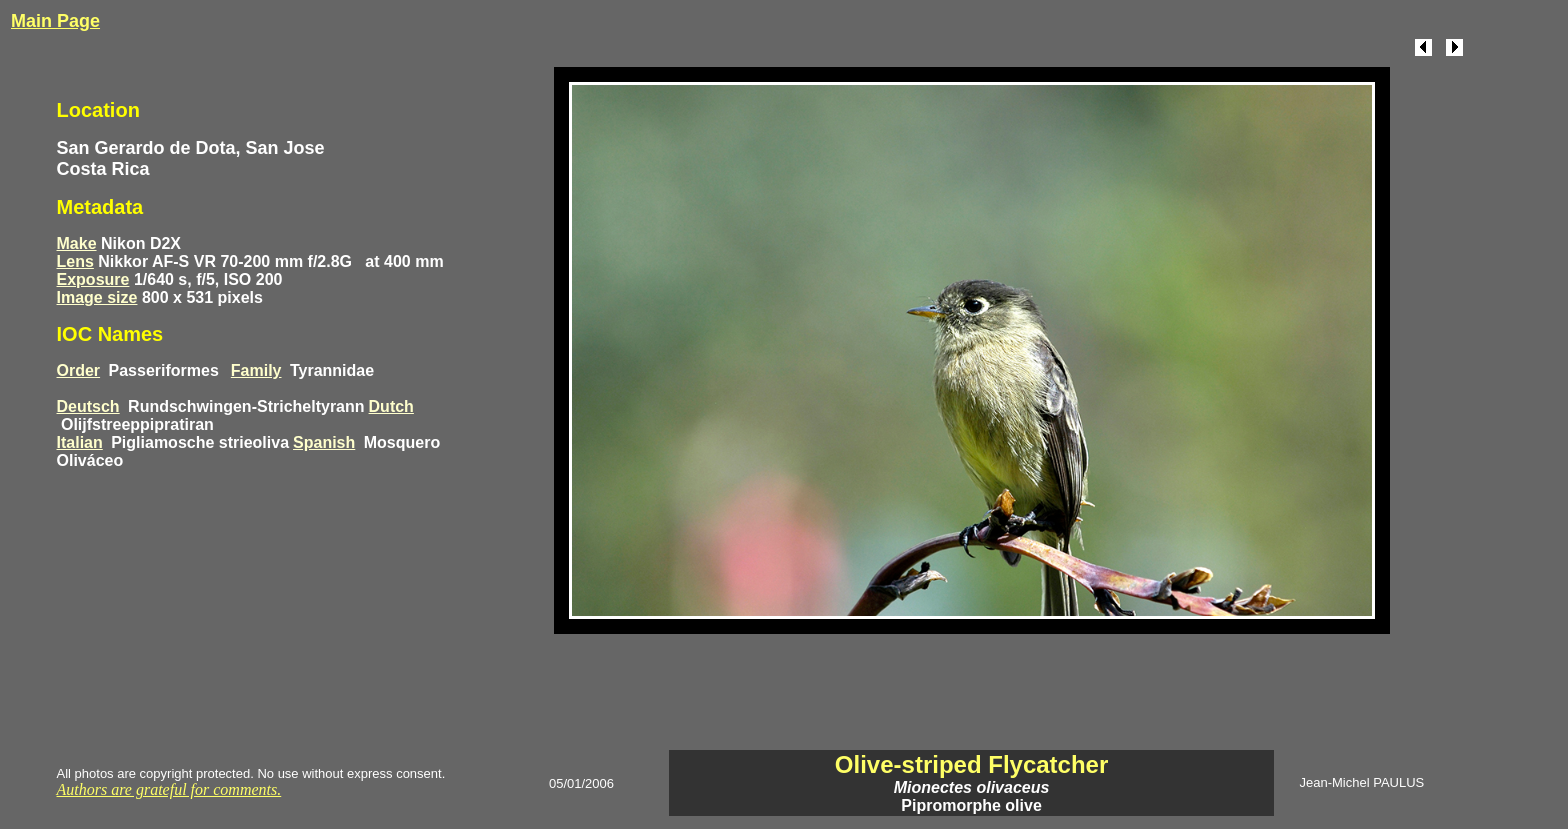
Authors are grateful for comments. (169, 789)
